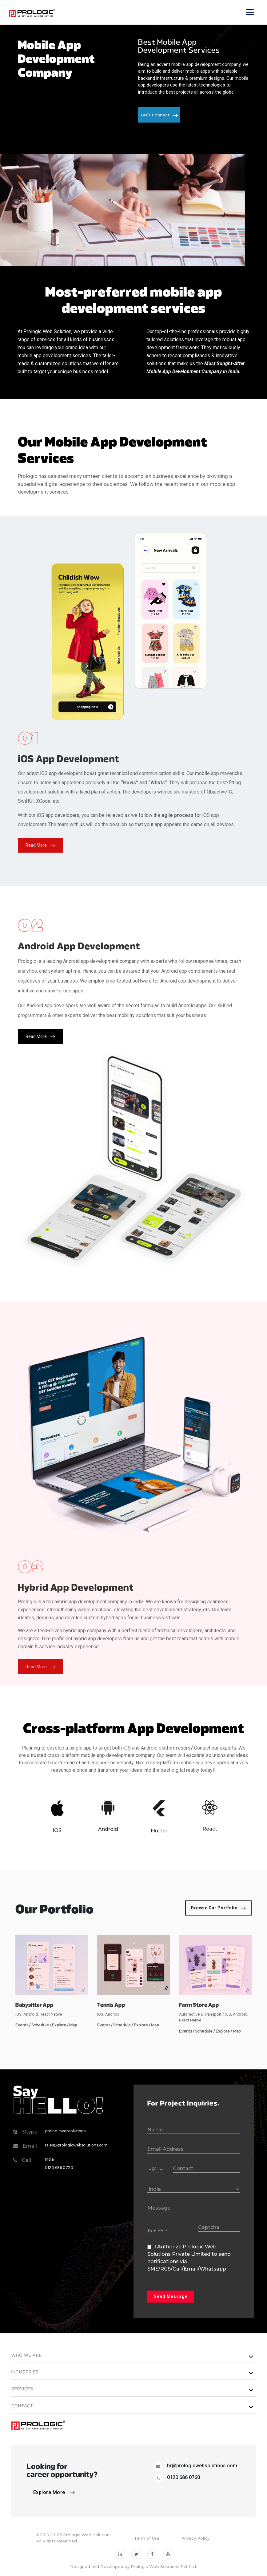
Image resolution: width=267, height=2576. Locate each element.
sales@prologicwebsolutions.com (76, 2145)
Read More (40, 845)
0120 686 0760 (183, 2477)
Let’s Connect (159, 114)
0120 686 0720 (59, 2167)
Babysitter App (34, 2005)
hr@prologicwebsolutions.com (202, 2466)
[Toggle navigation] (250, 12)
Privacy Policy (195, 2538)
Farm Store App (199, 2005)
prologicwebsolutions (65, 2131)
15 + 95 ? (157, 2231)
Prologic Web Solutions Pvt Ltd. (164, 2566)
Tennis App (111, 2005)
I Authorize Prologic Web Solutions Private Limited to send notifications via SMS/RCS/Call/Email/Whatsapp (189, 2258)
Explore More (54, 2492)
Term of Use (147, 2538)
